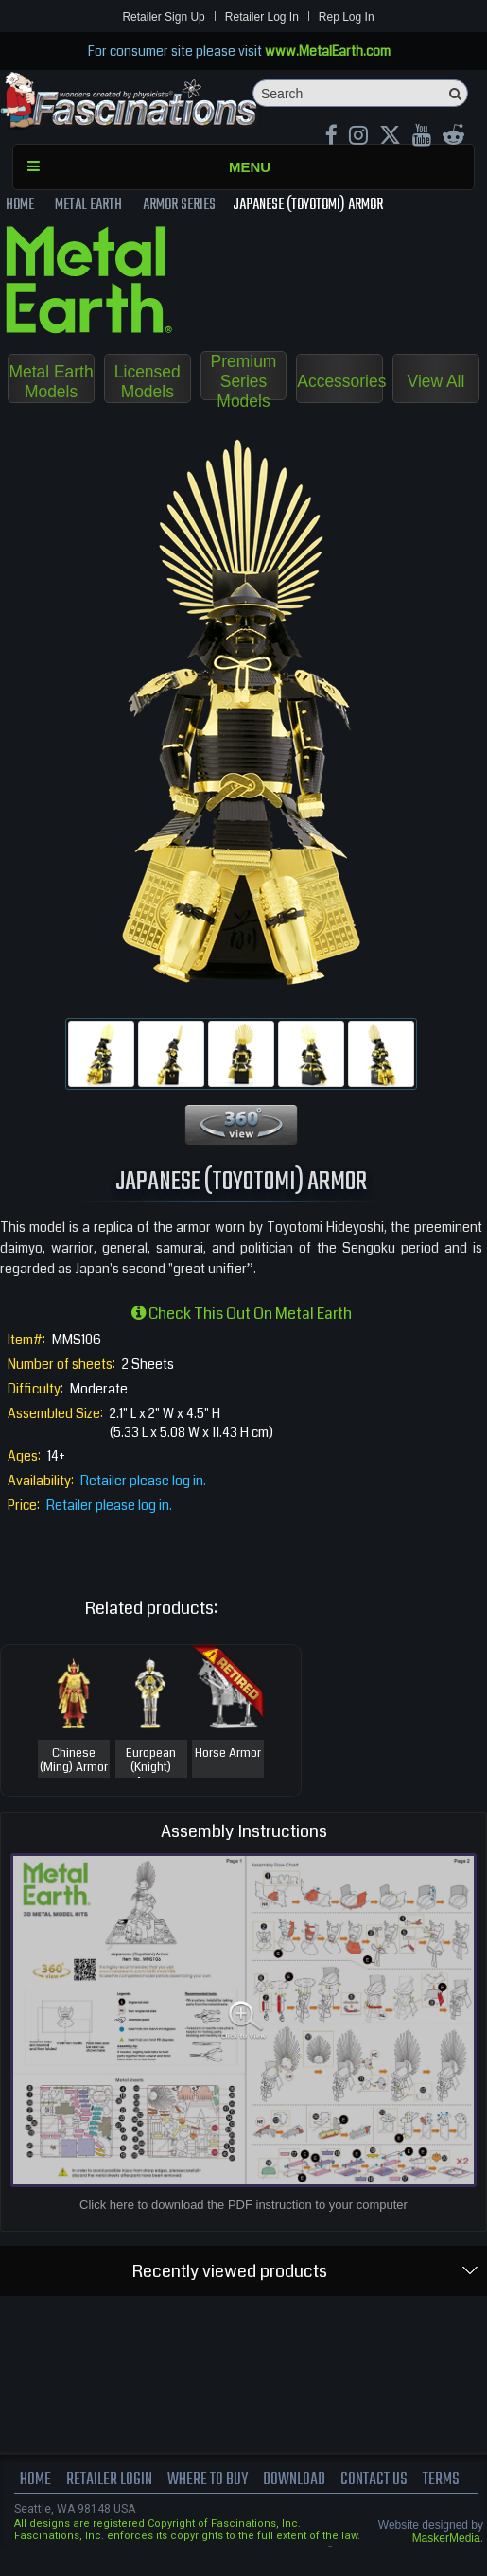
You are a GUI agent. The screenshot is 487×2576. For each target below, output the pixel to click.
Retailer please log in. (143, 1479)
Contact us (408, 2479)
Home (51, 2479)
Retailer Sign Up (163, 17)
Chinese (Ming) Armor (74, 1759)
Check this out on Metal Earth (241, 1312)
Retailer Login (128, 2479)
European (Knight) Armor (151, 1766)
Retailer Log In (262, 17)
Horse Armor (228, 1752)
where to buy (232, 2479)
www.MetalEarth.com (328, 51)
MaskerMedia (446, 2537)
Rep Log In (346, 17)
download (324, 2479)
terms (239, 2508)
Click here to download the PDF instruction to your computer (243, 2204)
